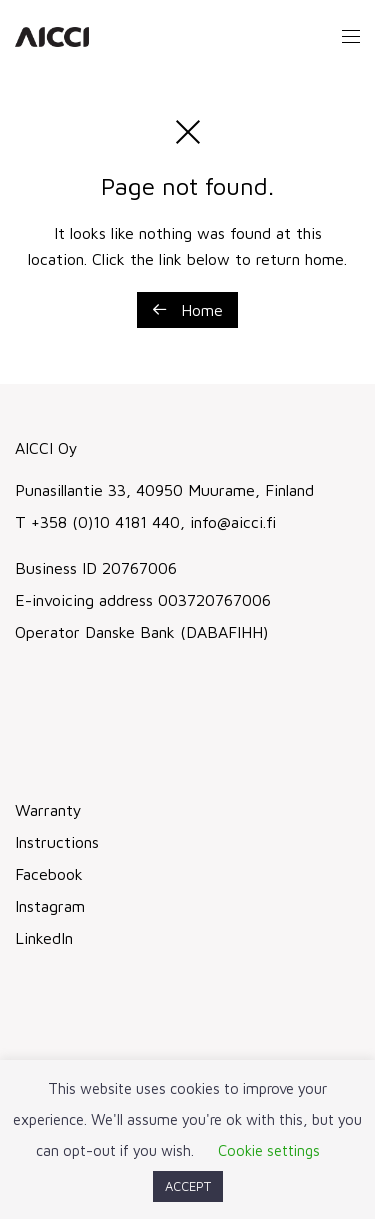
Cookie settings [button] (269, 1150)
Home (187, 310)
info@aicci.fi (230, 522)
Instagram (50, 906)
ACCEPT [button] (188, 1186)
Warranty (48, 810)
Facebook (49, 874)
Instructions (57, 842)
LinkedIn (44, 938)
